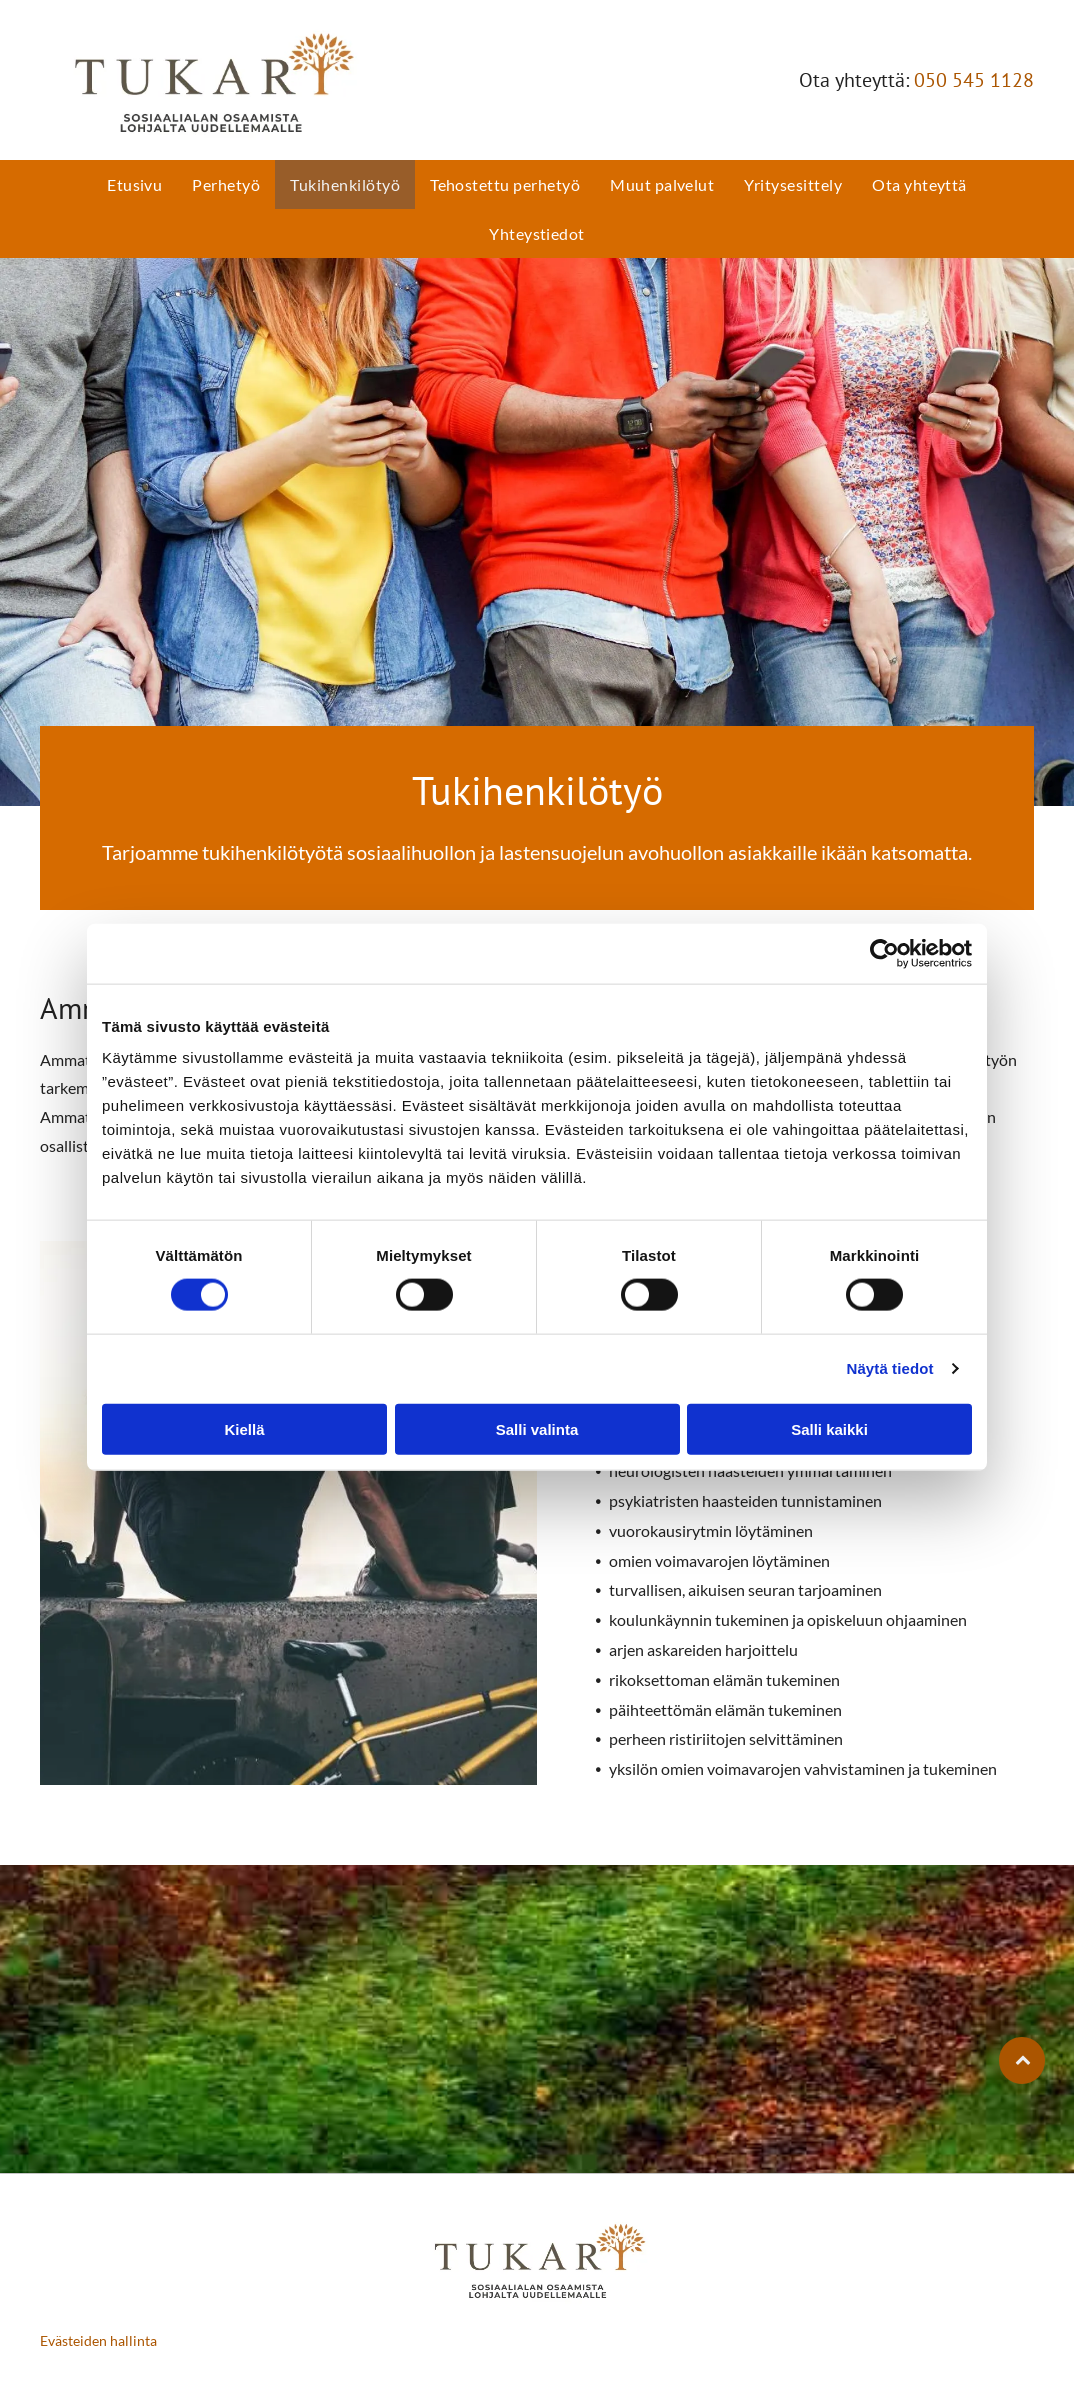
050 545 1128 (974, 80)
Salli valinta (537, 1428)
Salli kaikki (829, 1428)
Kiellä (244, 1428)
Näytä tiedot (890, 1368)
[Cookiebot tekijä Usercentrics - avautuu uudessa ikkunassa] (884, 953)
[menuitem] (134, 184)
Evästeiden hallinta (98, 2340)
